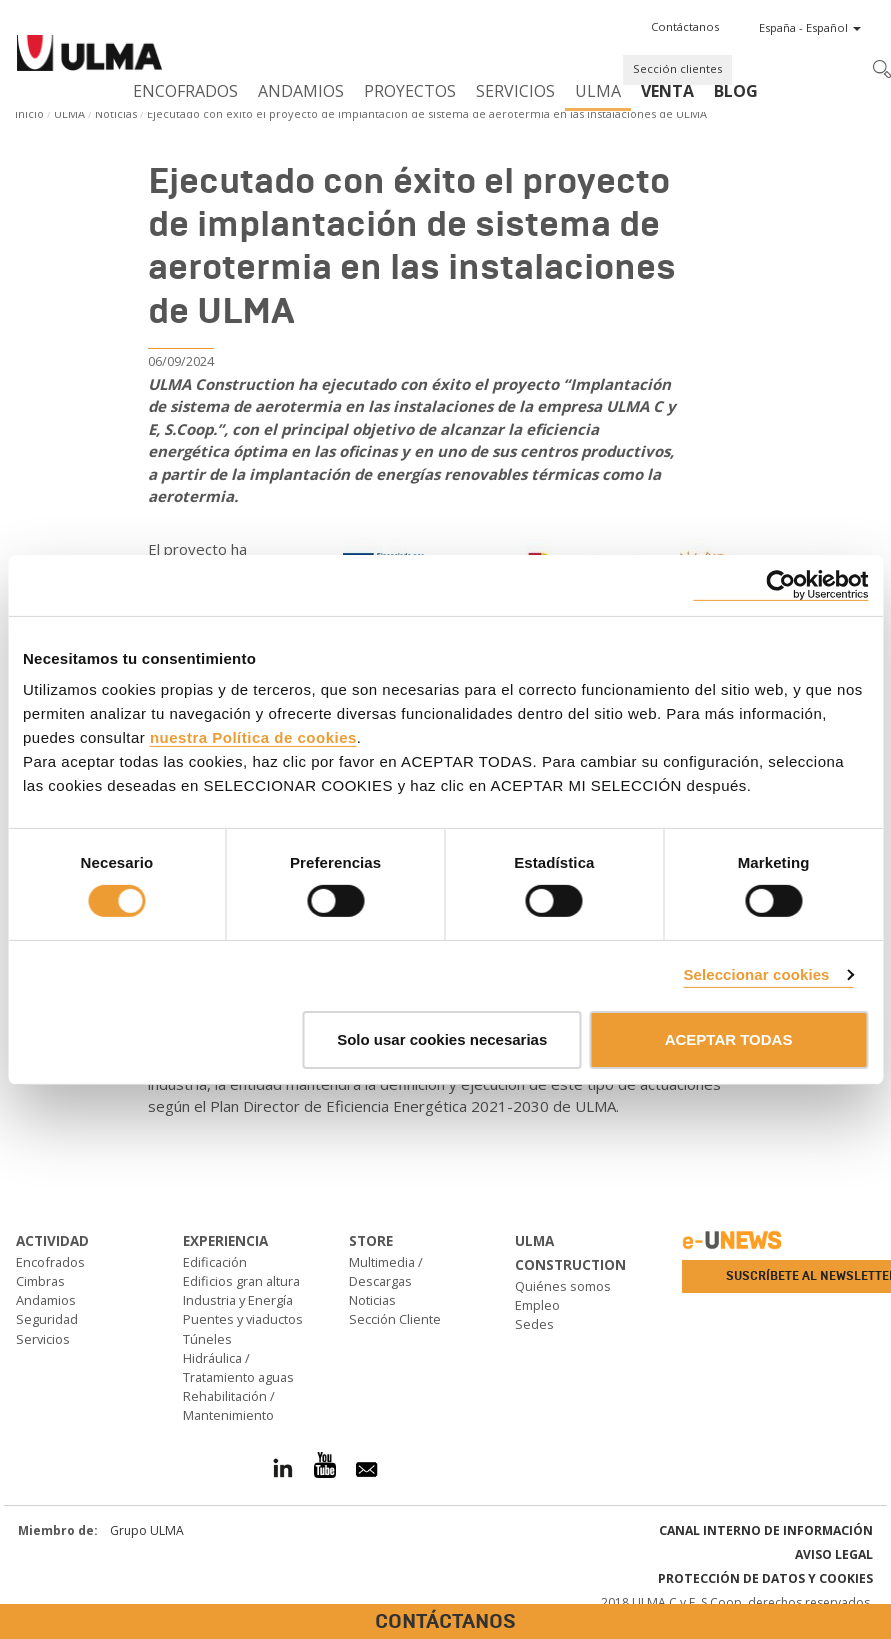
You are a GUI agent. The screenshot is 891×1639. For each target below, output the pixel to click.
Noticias (116, 113)
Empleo (537, 1305)
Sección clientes (677, 68)
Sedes (534, 1324)
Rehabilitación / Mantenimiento (229, 1405)
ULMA (598, 91)
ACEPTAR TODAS (729, 1039)
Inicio (29, 113)
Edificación (215, 1262)
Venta (667, 91)
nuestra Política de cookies (253, 737)
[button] (685, 27)
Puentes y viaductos (243, 1319)
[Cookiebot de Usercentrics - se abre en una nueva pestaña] (780, 584)
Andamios (301, 91)
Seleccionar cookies (756, 974)
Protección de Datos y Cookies (765, 1578)
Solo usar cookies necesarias (442, 1039)
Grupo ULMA (147, 1530)
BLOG (736, 91)
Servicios (515, 91)
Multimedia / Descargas (386, 1271)
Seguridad (47, 1319)
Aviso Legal (834, 1554)
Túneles (207, 1339)
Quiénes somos (563, 1286)
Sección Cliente (395, 1319)
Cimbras (40, 1281)
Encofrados (185, 91)
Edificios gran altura (241, 1281)
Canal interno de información (766, 1530)
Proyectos (410, 91)
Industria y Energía (238, 1300)
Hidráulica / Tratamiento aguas (238, 1367)
